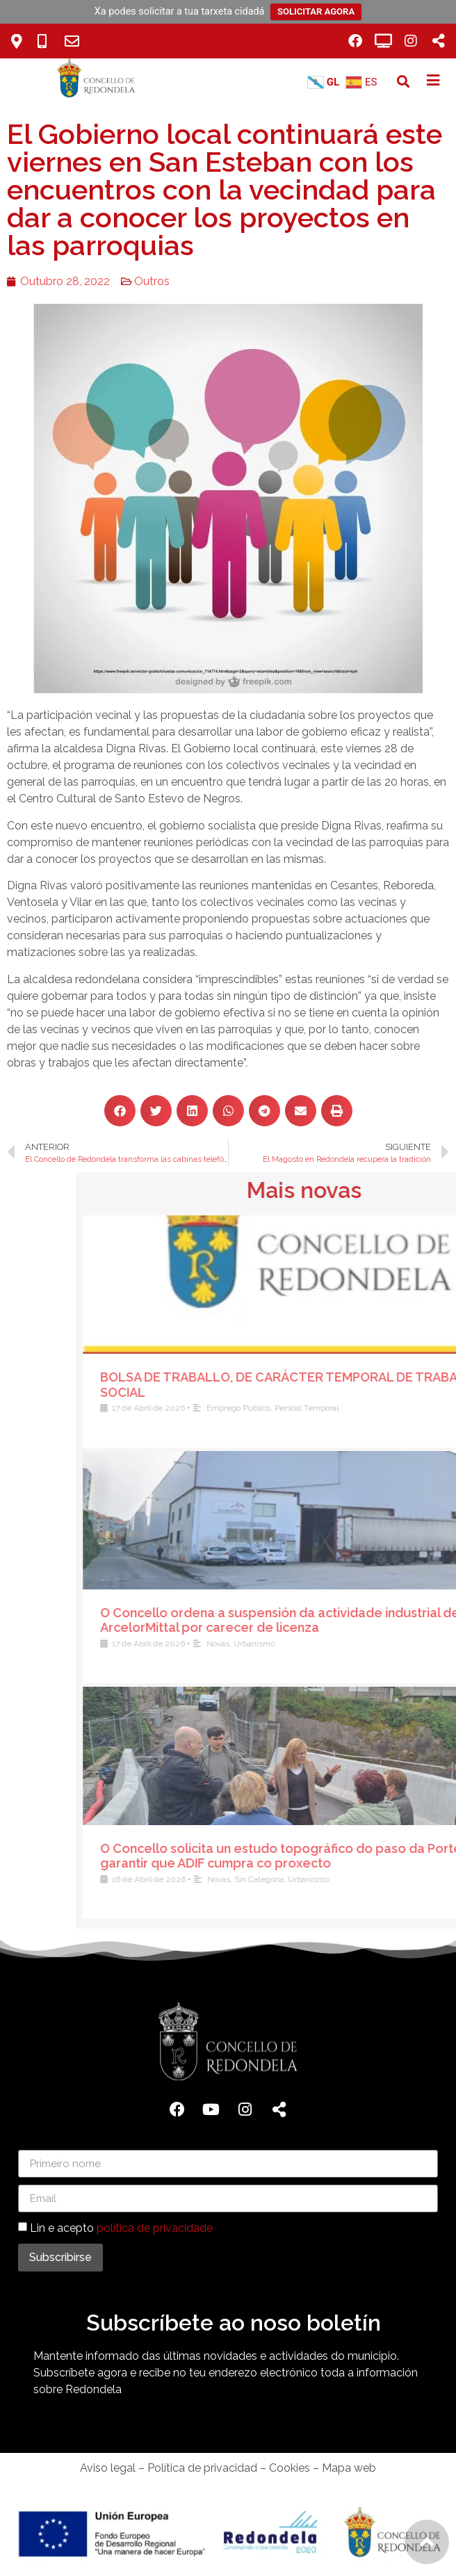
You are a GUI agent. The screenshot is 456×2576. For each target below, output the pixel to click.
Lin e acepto (121, 2228)
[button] (402, 81)
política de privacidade (155, 2228)
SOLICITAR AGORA (316, 11)
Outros (135, 281)
